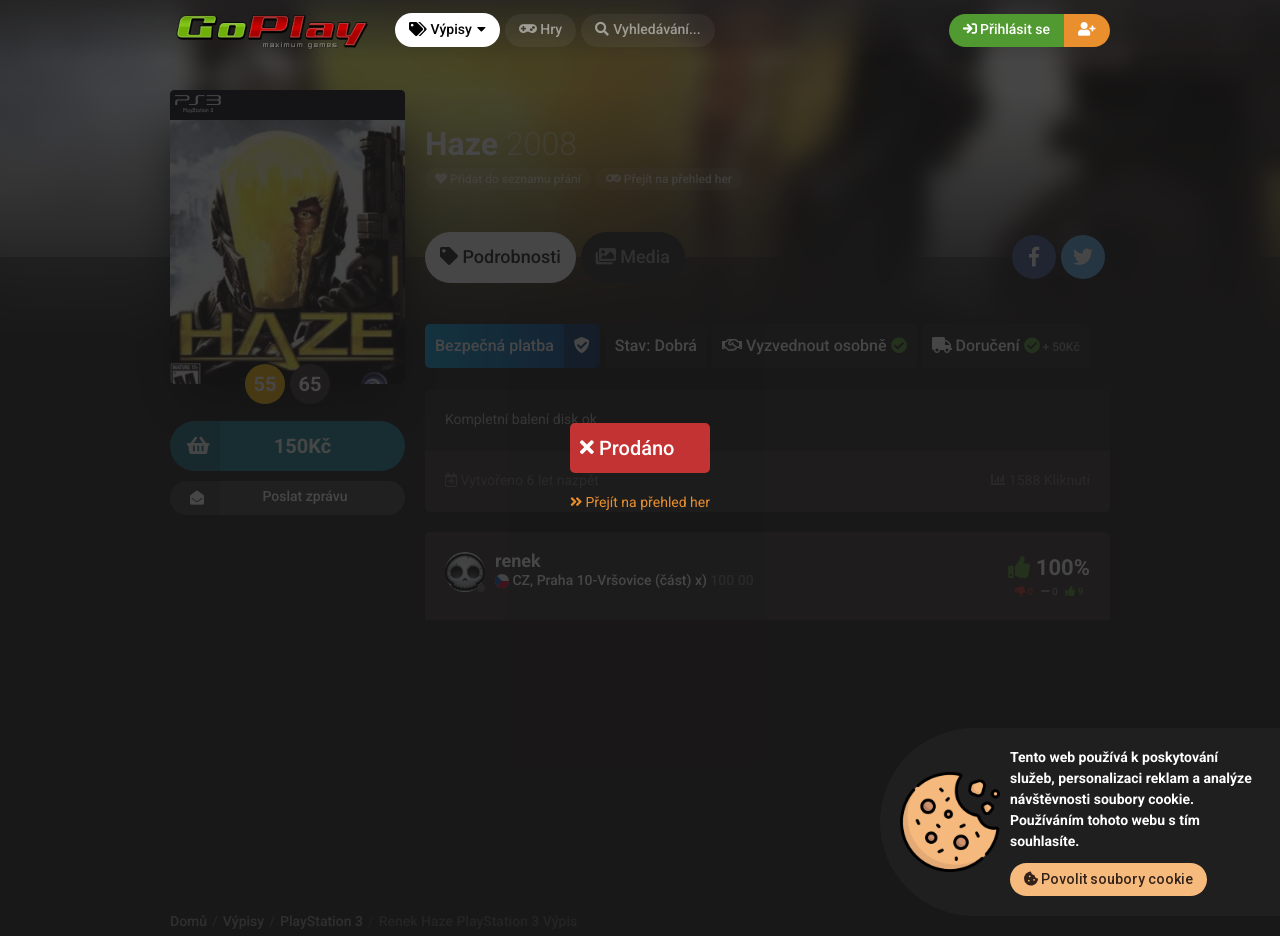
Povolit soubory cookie (1108, 879)
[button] (648, 30)
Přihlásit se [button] (1006, 30)
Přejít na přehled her (640, 503)
